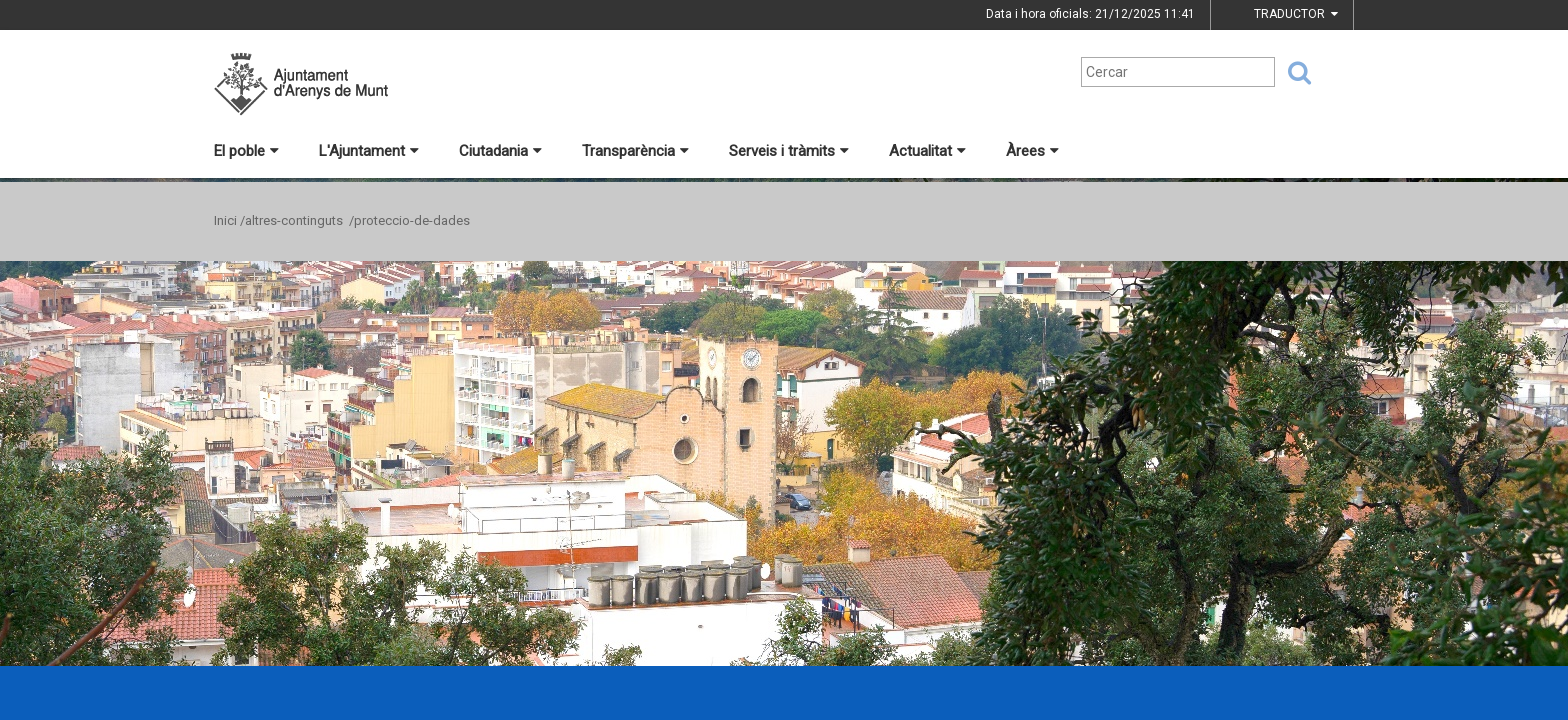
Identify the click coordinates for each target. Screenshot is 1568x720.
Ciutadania (500, 151)
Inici (225, 220)
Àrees (1032, 151)
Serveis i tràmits (789, 151)
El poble (246, 151)
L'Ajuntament (369, 151)
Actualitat (927, 151)
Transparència (635, 151)
